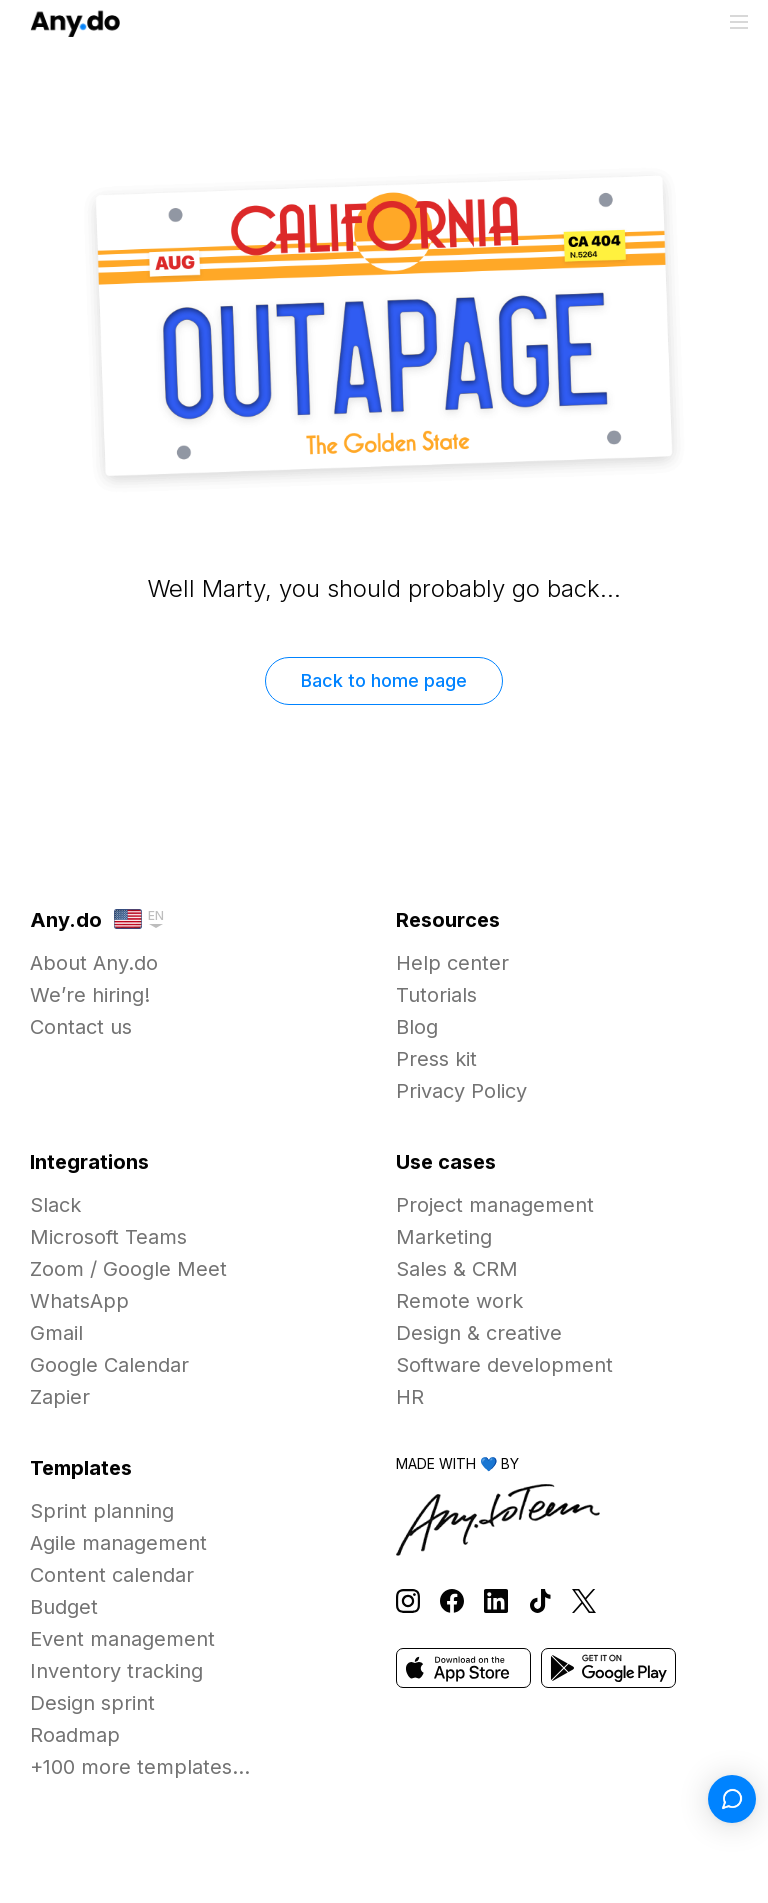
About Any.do (94, 963)
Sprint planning (102, 1511)
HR (410, 1397)
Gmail (56, 1333)
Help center (452, 963)
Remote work (459, 1301)
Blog (417, 1027)
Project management (495, 1205)
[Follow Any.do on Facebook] (452, 1601)
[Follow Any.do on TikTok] (540, 1601)
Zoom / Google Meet (128, 1269)
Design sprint (92, 1703)
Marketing (444, 1237)
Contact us (81, 1027)
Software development (504, 1365)
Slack (55, 1205)
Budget (64, 1607)
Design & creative (479, 1333)
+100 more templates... (140, 1767)
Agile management (118, 1543)
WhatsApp (79, 1301)
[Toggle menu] (739, 22)
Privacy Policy (461, 1091)
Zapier (60, 1397)
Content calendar (112, 1575)
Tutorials (436, 995)
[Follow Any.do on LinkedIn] (496, 1601)
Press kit (436, 1059)
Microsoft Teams (108, 1237)
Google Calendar (109, 1365)
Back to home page (384, 680)
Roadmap (75, 1735)
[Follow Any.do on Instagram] (408, 1601)
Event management (122, 1639)
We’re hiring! (90, 995)
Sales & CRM (457, 1269)
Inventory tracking (116, 1671)
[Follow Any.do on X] (584, 1601)
